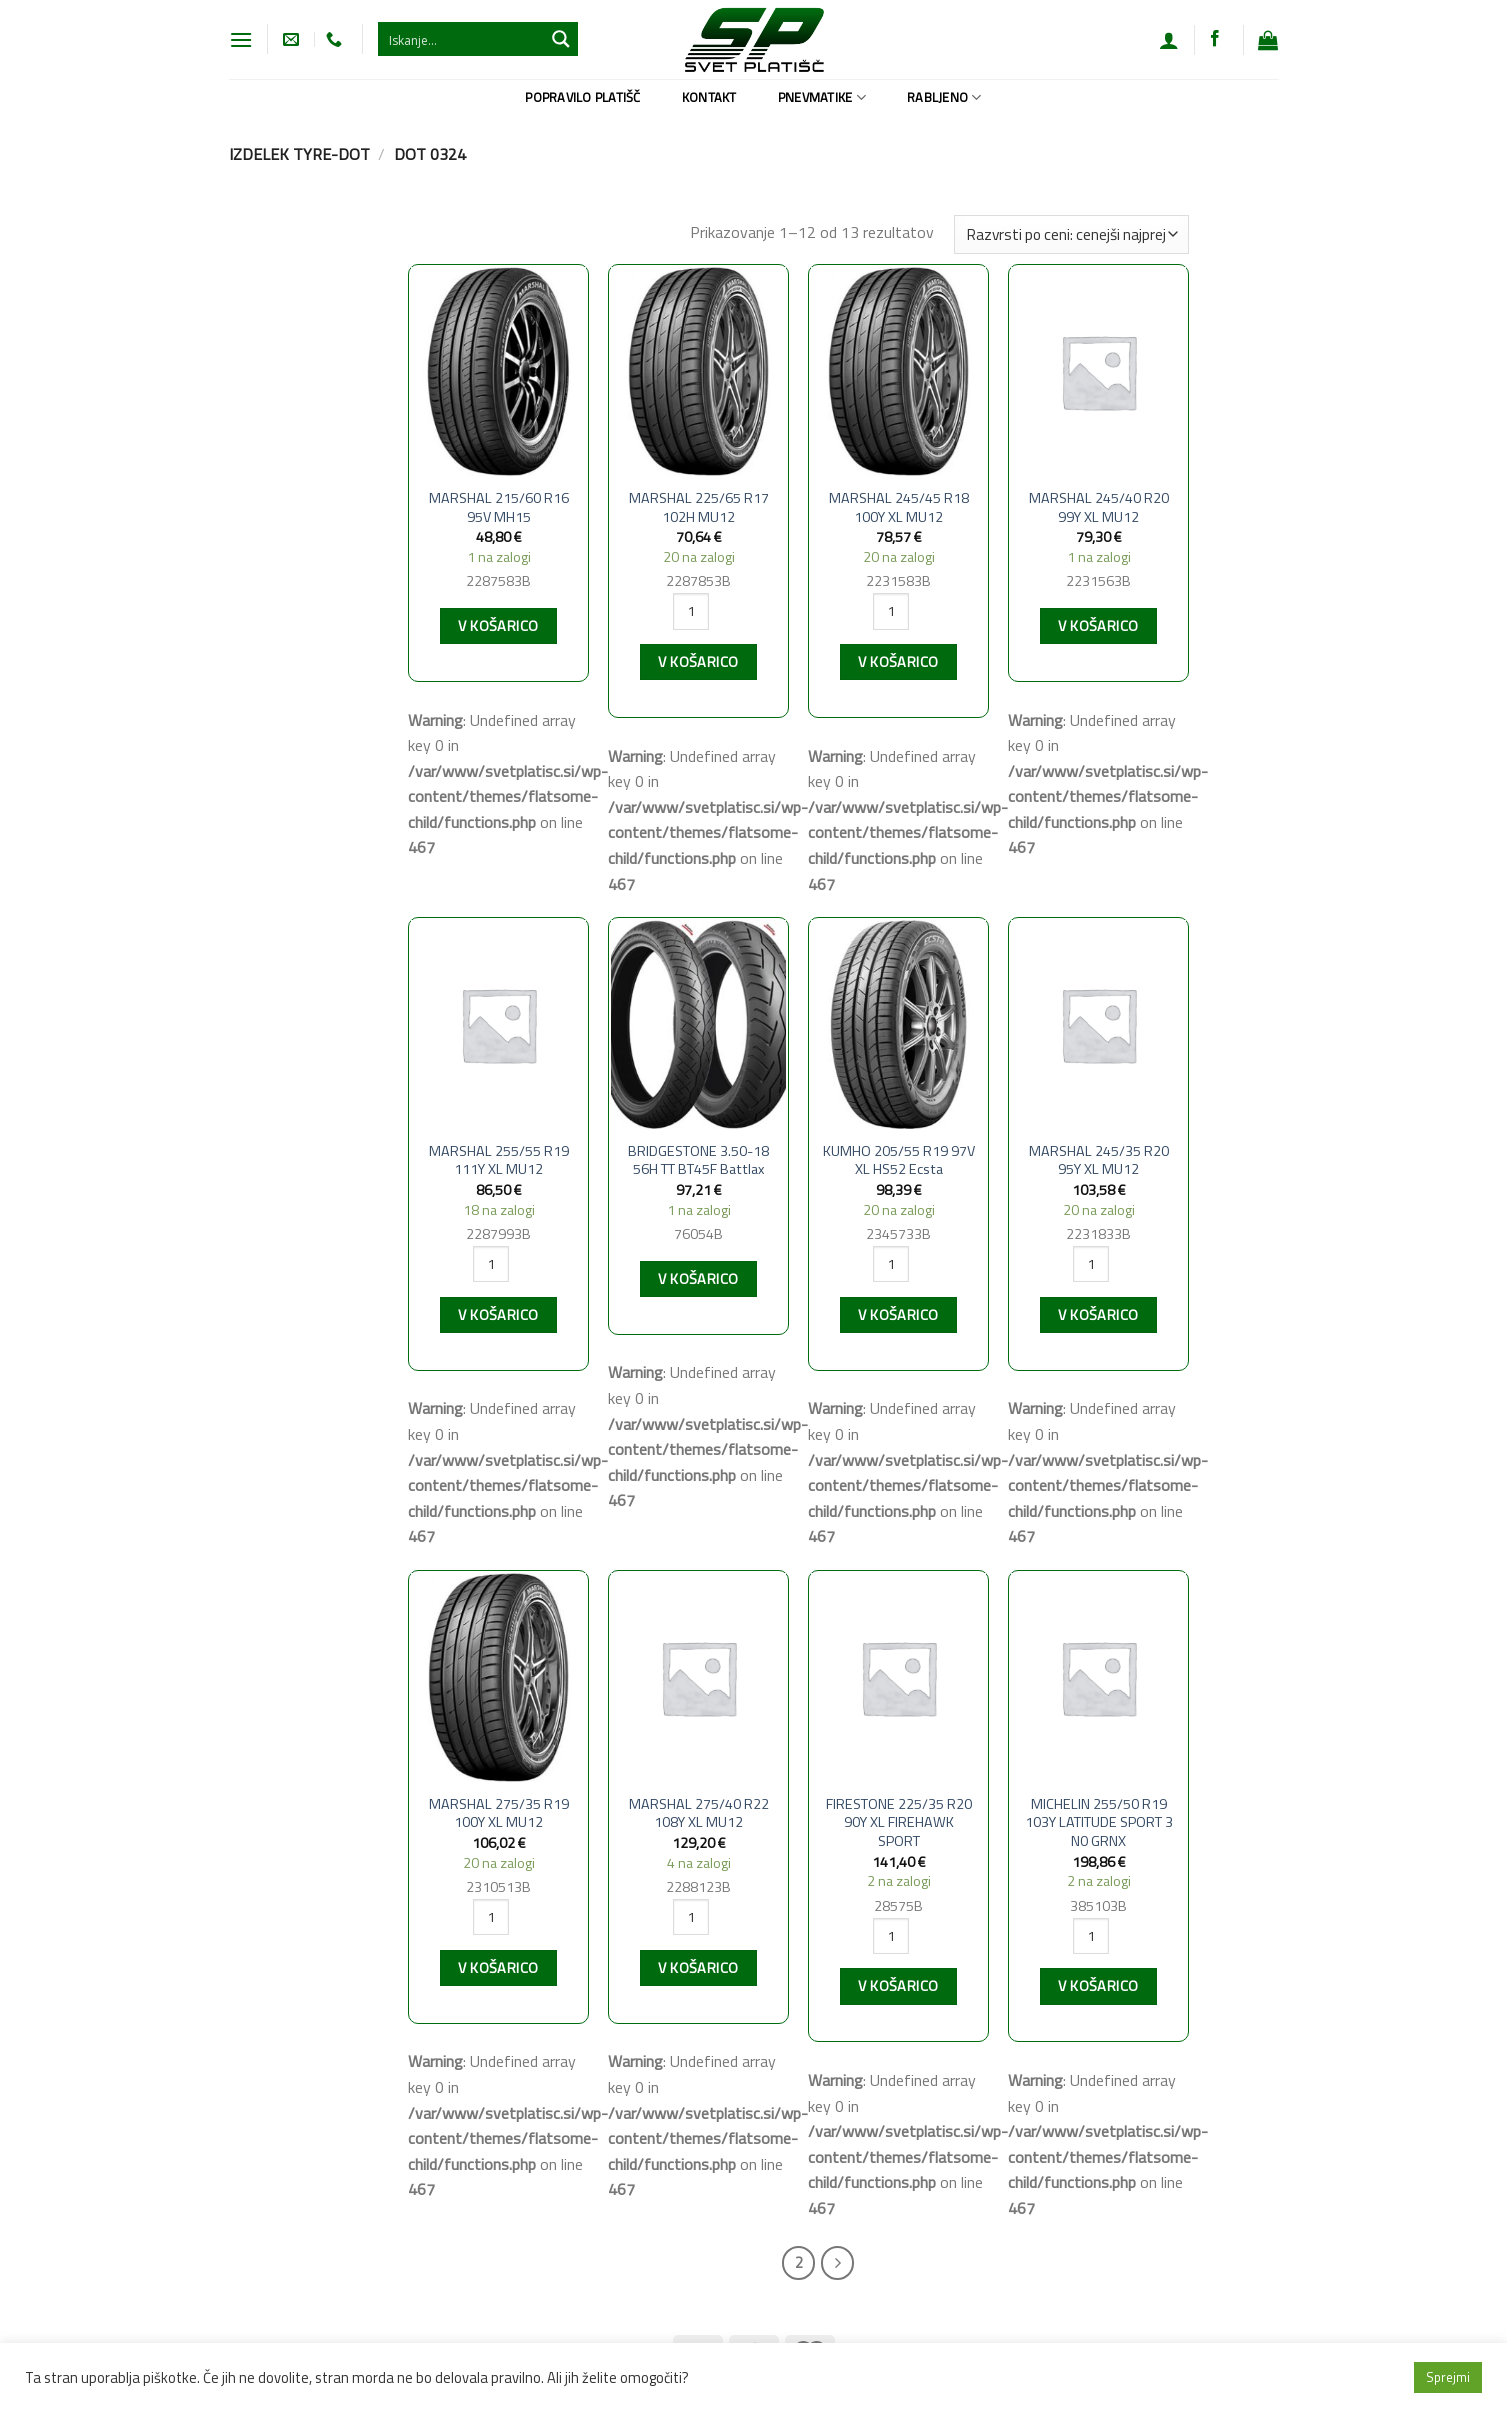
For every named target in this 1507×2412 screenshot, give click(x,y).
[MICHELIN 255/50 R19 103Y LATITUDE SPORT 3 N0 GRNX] (1098, 1677)
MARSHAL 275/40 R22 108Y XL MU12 (699, 1813)
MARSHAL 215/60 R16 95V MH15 (499, 507)
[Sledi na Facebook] (1215, 39)
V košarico (498, 626)
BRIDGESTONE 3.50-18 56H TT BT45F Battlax (698, 1160)
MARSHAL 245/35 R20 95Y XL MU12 (1099, 1160)
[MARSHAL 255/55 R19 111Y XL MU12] (498, 1024)
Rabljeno (944, 97)
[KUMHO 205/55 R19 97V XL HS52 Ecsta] (898, 1024)
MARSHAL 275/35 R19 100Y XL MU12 (499, 1813)
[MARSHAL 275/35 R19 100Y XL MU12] (498, 1677)
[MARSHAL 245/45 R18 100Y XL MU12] (898, 371)
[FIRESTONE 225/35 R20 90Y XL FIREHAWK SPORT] (898, 1677)
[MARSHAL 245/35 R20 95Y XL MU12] (1098, 1024)
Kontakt (709, 97)
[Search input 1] (462, 39)
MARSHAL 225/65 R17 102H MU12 (699, 507)
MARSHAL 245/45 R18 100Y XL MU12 (899, 507)
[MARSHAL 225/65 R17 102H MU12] (698, 371)
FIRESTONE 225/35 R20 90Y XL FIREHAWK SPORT (899, 1823)
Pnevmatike (822, 97)
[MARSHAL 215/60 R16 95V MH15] (498, 371)
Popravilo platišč (582, 97)
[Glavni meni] (241, 39)
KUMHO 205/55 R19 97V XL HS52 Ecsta (899, 1160)
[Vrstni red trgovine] (1071, 234)
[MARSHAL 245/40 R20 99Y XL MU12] (1098, 371)
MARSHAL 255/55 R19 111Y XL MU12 (499, 1160)
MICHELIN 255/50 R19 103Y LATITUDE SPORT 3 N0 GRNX (1099, 1823)
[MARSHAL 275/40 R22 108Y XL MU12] (698, 1677)
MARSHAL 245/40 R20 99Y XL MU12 (1099, 507)
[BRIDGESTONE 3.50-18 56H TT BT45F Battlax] (698, 1024)
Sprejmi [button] (1448, 2377)
